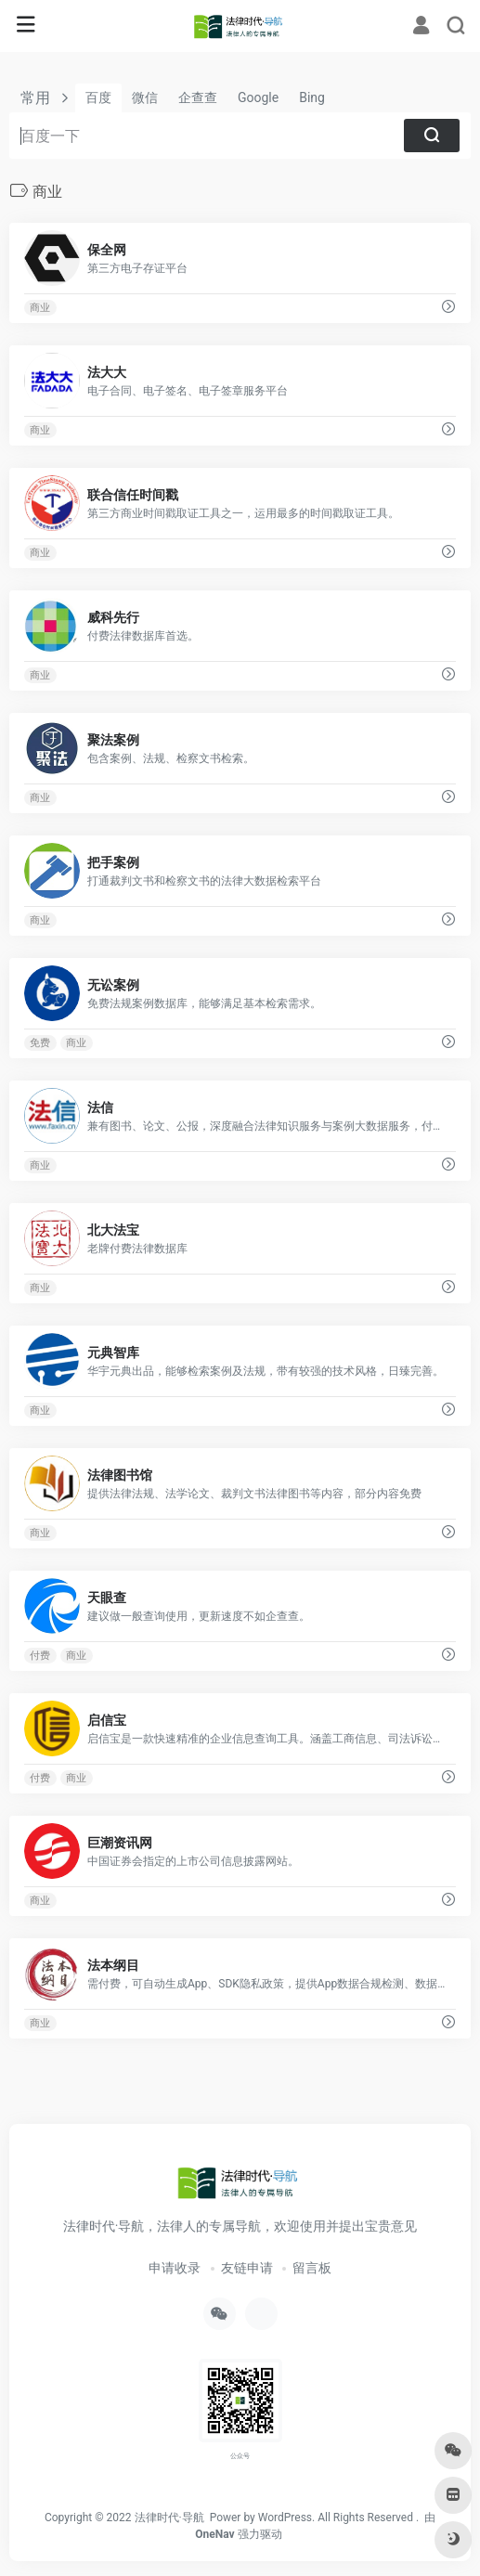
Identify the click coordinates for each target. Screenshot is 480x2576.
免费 (40, 1043)
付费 (40, 1656)
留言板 (311, 2267)
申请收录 (175, 2267)
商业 (40, 308)
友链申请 (247, 2267)
